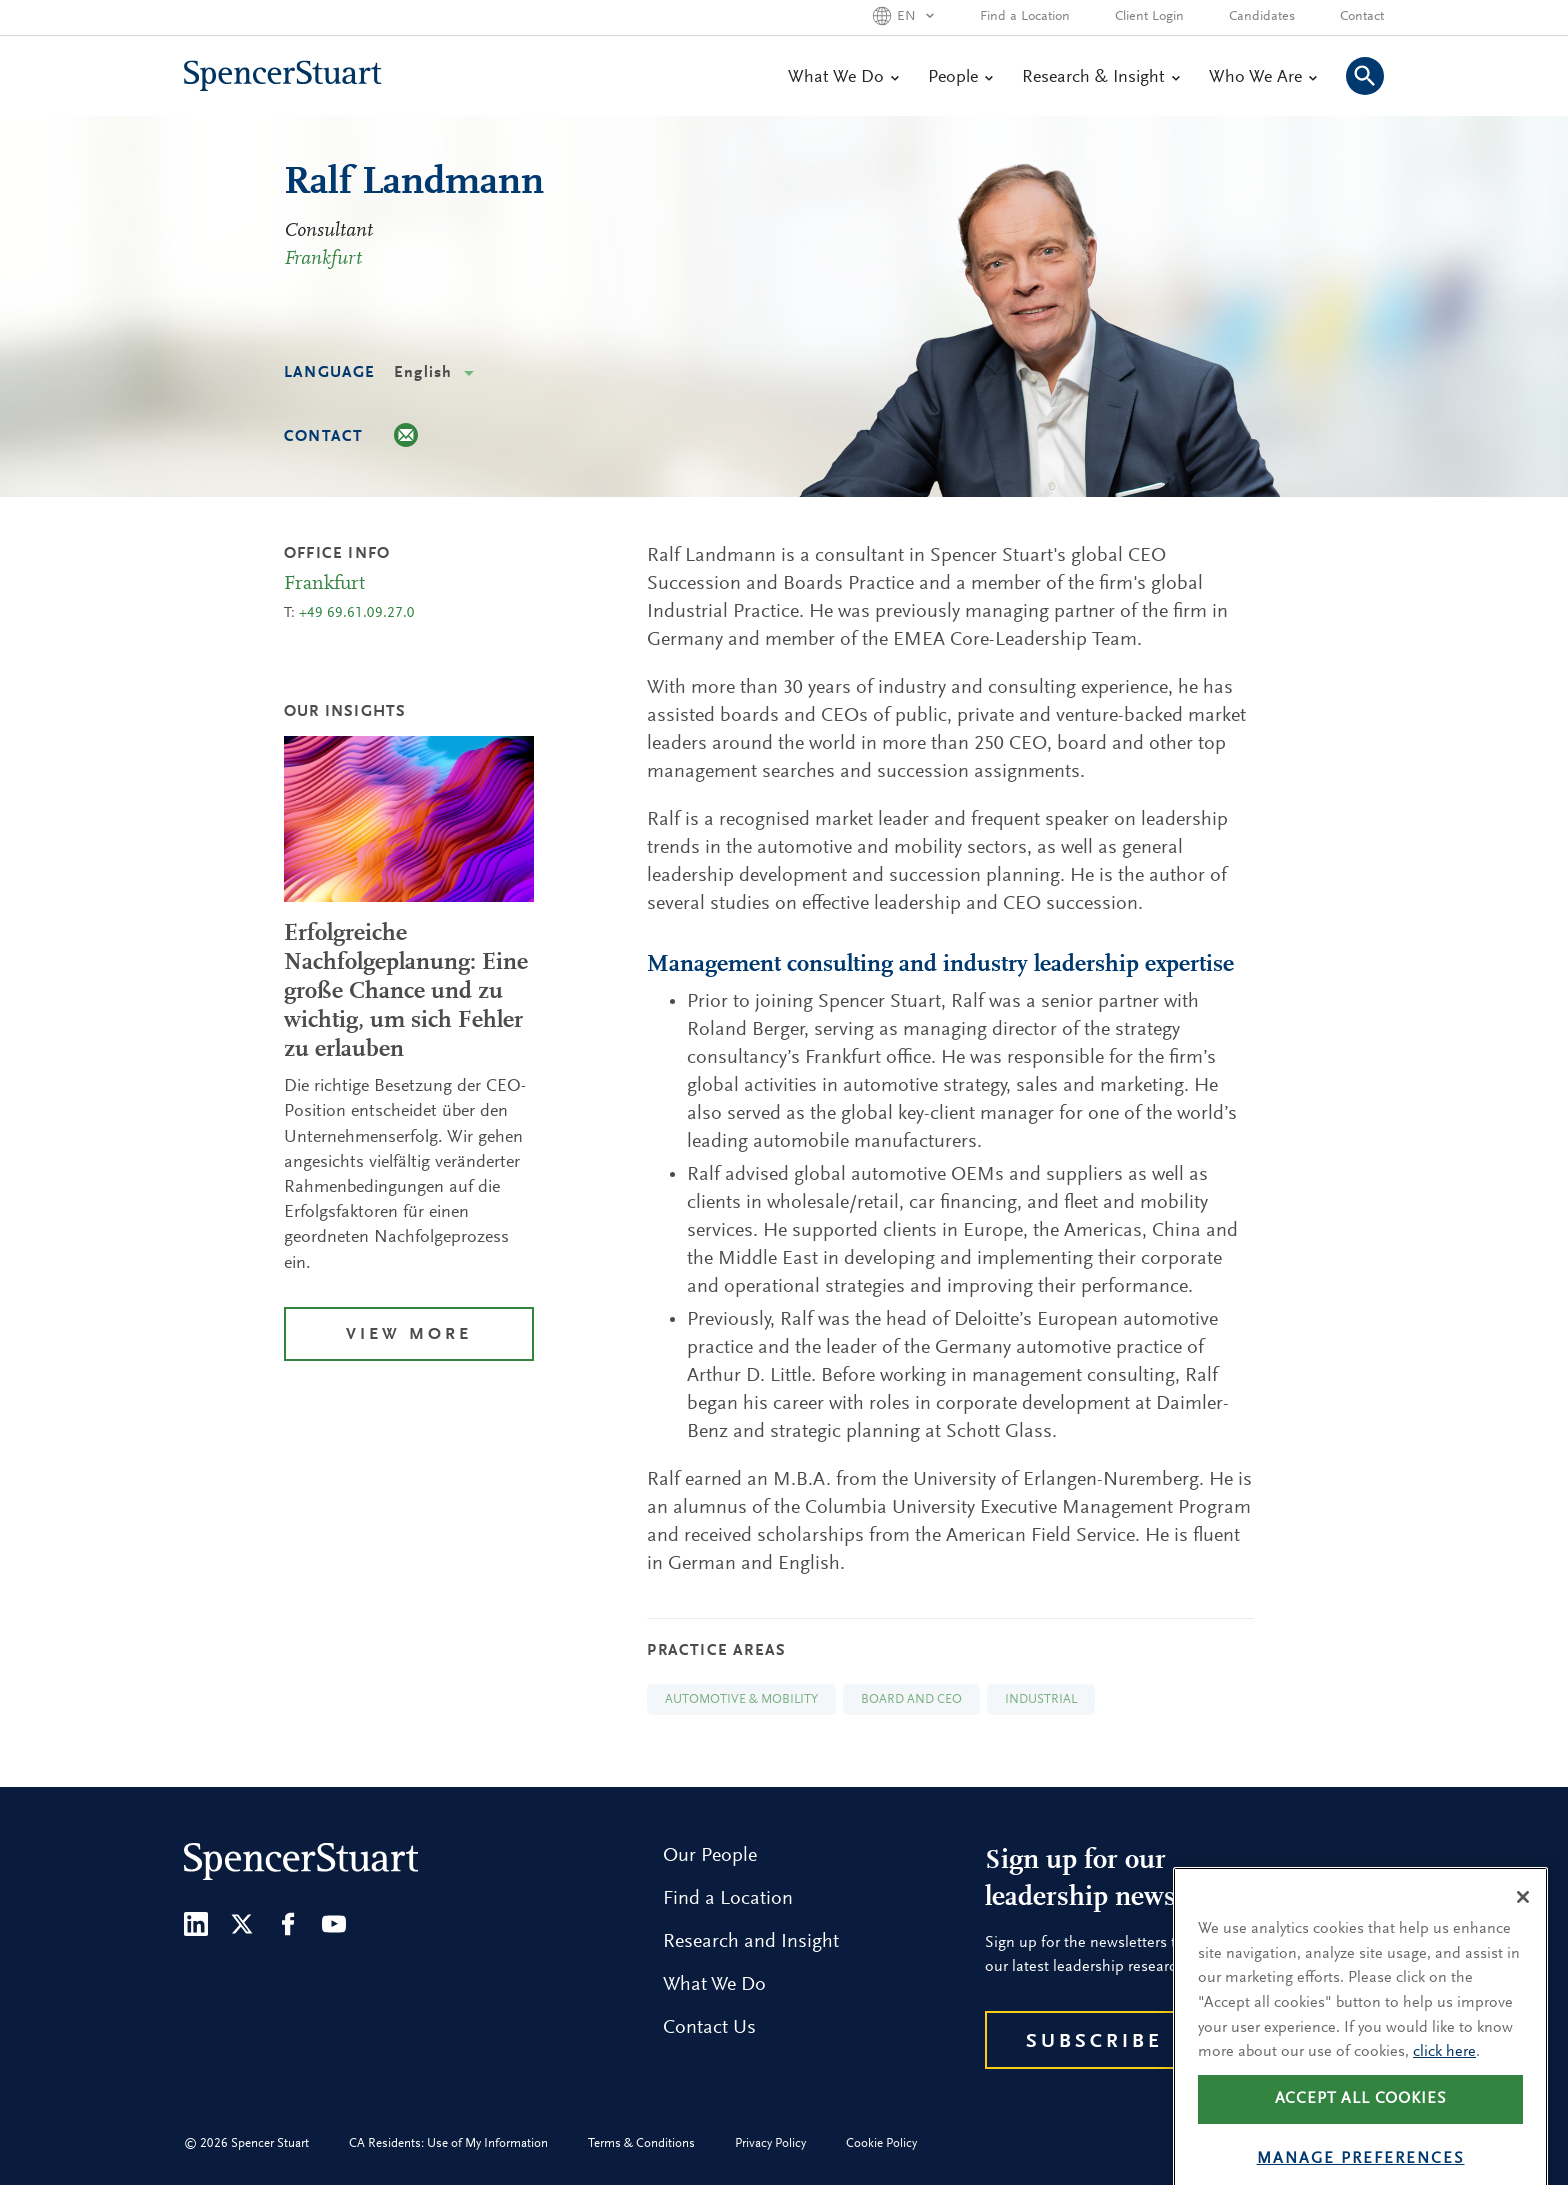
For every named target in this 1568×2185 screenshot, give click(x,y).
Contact (1362, 17)
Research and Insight (751, 1942)
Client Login (1149, 17)
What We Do (843, 78)
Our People (710, 1856)
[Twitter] (242, 1924)
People (960, 78)
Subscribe (1094, 2042)
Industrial (1041, 1699)
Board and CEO (911, 1699)
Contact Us (709, 2028)
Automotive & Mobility (741, 1699)
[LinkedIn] (196, 1924)
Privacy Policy (770, 2143)
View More (409, 1335)
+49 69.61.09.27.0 (357, 613)
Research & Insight (1100, 78)
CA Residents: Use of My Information (448, 2143)
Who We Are (1262, 78)
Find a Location (1025, 17)
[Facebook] (288, 1924)
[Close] (1523, 1927)
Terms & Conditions (641, 2143)
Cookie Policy (881, 2143)
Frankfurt (323, 259)
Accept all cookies (1361, 2129)
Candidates (1262, 17)
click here (1444, 2082)
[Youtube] (334, 1924)
